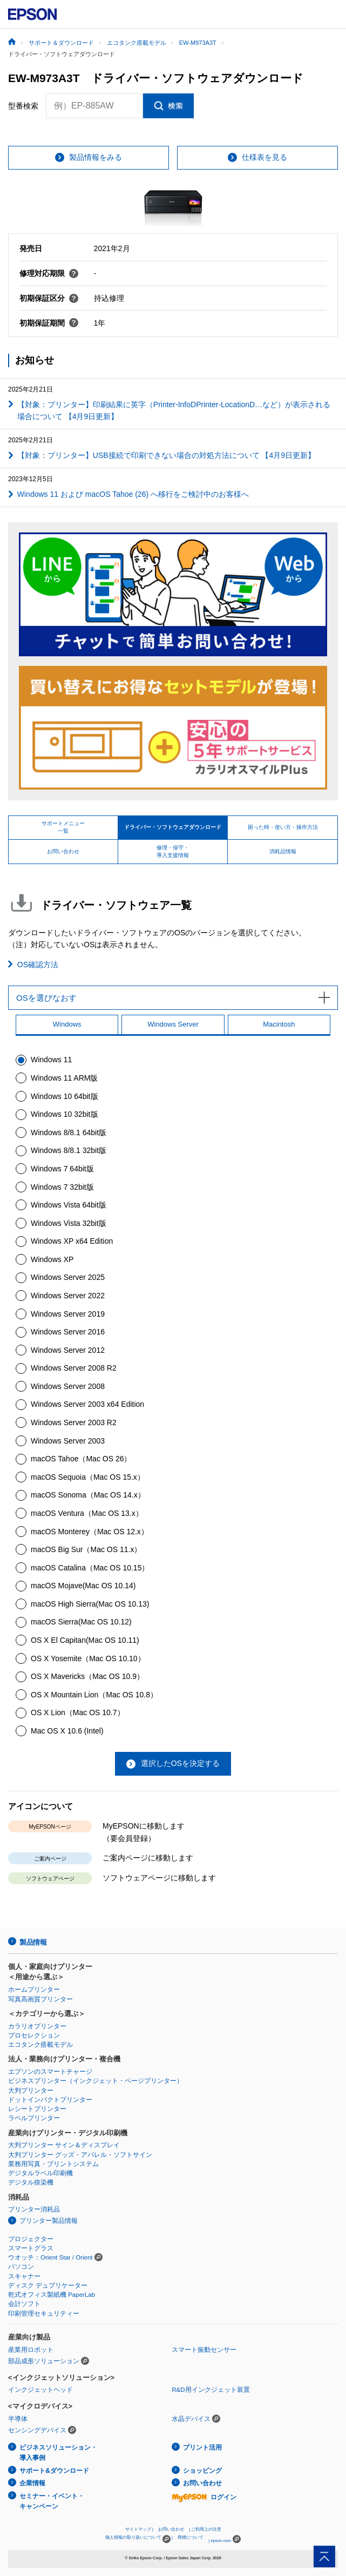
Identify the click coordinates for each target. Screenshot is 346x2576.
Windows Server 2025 (68, 1277)
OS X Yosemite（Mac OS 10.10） (88, 1658)
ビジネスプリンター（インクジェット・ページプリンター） (95, 2081)
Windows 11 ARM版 (64, 1078)
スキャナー (24, 2276)
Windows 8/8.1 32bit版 (68, 1150)
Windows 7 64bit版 (62, 1168)
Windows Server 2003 (68, 1441)
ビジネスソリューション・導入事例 (58, 2453)
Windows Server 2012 (68, 1350)
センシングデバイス (37, 2430)
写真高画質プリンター (40, 1999)
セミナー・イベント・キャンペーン (51, 2501)
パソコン (21, 2266)
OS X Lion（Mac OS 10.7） (78, 1712)
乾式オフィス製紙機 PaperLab (51, 2294)
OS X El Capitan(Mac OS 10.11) (85, 1640)
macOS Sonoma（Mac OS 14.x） (88, 1495)
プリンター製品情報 (48, 2220)
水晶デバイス (191, 2419)
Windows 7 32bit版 (62, 1187)
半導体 (18, 2419)
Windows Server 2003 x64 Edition (87, 1404)
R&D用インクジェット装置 (210, 2389)
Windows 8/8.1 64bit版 (68, 1132)
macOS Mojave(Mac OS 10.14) (83, 1585)
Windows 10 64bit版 (64, 1096)
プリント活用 (202, 2447)
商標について (190, 2537)
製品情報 (32, 1942)
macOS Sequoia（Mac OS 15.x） (88, 1477)
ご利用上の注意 (206, 2529)
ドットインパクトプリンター (50, 2099)
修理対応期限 (49, 273)
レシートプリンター (37, 2109)
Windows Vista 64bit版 (68, 1205)
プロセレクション (34, 2035)
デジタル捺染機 (30, 2182)
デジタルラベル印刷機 (40, 2173)
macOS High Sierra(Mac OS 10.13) (90, 1604)
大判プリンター (30, 2090)
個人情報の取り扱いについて (138, 2539)
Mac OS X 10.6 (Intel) (67, 1731)
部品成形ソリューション (43, 2361)
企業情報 (32, 2483)
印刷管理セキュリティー (43, 2313)
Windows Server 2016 (68, 1331)
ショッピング (202, 2470)
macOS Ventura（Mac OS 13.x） (87, 1513)
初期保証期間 (49, 323)
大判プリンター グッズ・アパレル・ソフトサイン (80, 2155)
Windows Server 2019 (68, 1314)
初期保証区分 (49, 298)
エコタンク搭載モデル (40, 2044)
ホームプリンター (34, 1989)
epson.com (221, 2540)
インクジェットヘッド (40, 2389)
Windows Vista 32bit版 (68, 1223)
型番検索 (23, 106)
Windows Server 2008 (68, 1386)
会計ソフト (24, 2304)
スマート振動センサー (204, 2349)
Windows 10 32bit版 (64, 1114)
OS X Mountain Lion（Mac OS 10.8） (94, 1694)
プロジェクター (30, 2239)
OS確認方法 (37, 964)
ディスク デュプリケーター (47, 2285)
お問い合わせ (202, 2483)
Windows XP (52, 1259)
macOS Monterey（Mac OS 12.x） (89, 1531)
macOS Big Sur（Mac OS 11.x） (86, 1549)
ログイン (204, 2497)
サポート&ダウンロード (54, 2470)
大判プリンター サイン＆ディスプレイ (64, 2145)
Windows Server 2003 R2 (74, 1422)
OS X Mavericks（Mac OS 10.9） (87, 1676)
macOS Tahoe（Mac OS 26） (81, 1458)
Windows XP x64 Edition (72, 1241)
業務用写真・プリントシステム (53, 2164)
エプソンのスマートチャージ (50, 2071)
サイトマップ (138, 2529)
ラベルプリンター (34, 2118)
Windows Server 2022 (68, 1295)
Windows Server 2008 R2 (74, 1368)
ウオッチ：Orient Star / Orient (50, 2257)
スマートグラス (30, 2248)
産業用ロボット (30, 2349)
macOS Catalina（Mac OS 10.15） (90, 1567)
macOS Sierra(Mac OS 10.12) (81, 1621)
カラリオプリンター (37, 2026)
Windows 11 (51, 1059)
